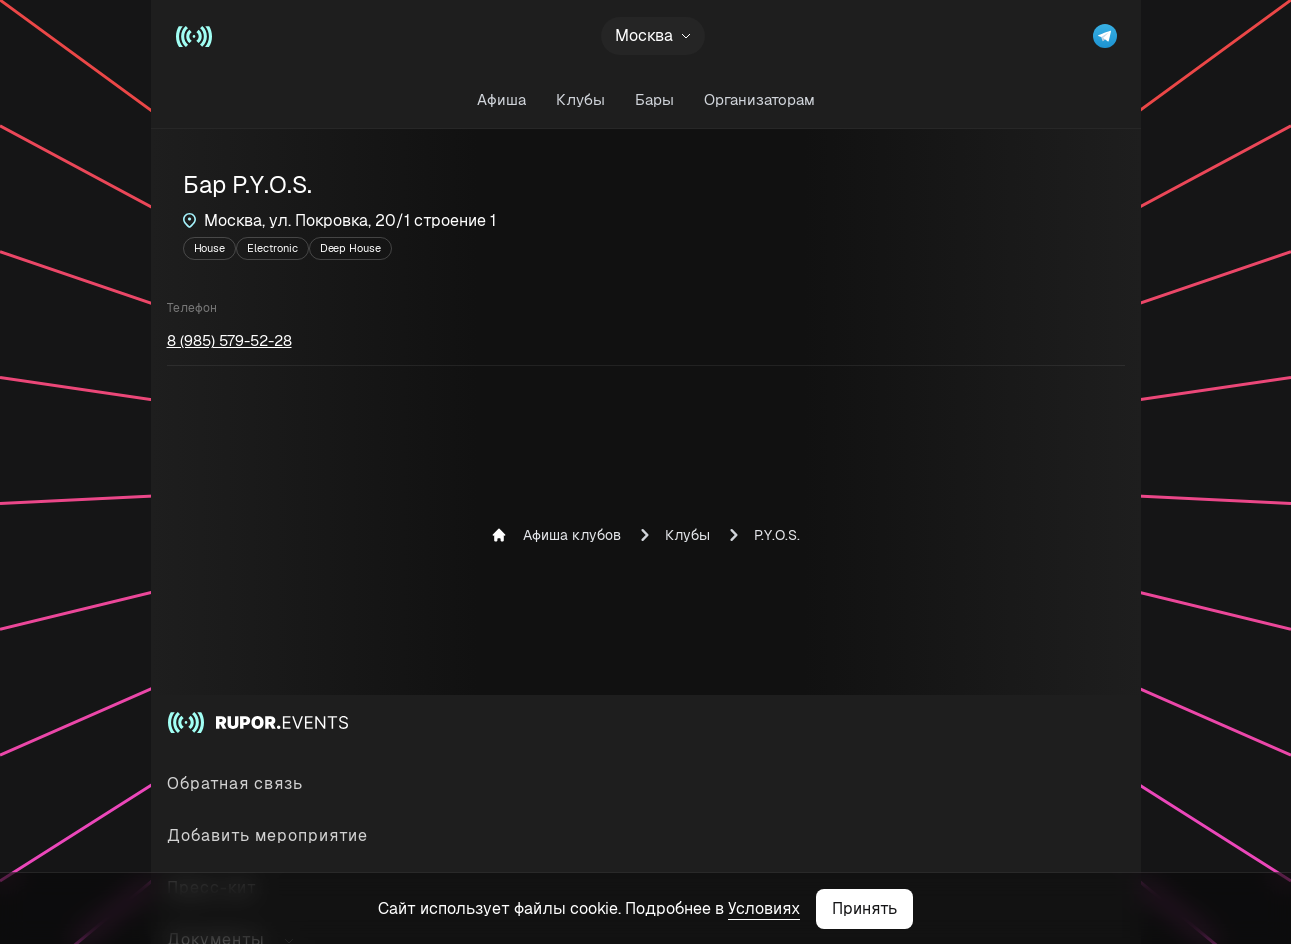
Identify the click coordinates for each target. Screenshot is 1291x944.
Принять (864, 908)
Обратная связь (235, 783)
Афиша (501, 99)
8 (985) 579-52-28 (229, 340)
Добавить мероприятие (267, 835)
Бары (654, 99)
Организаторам (759, 99)
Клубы (580, 99)
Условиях (764, 908)
